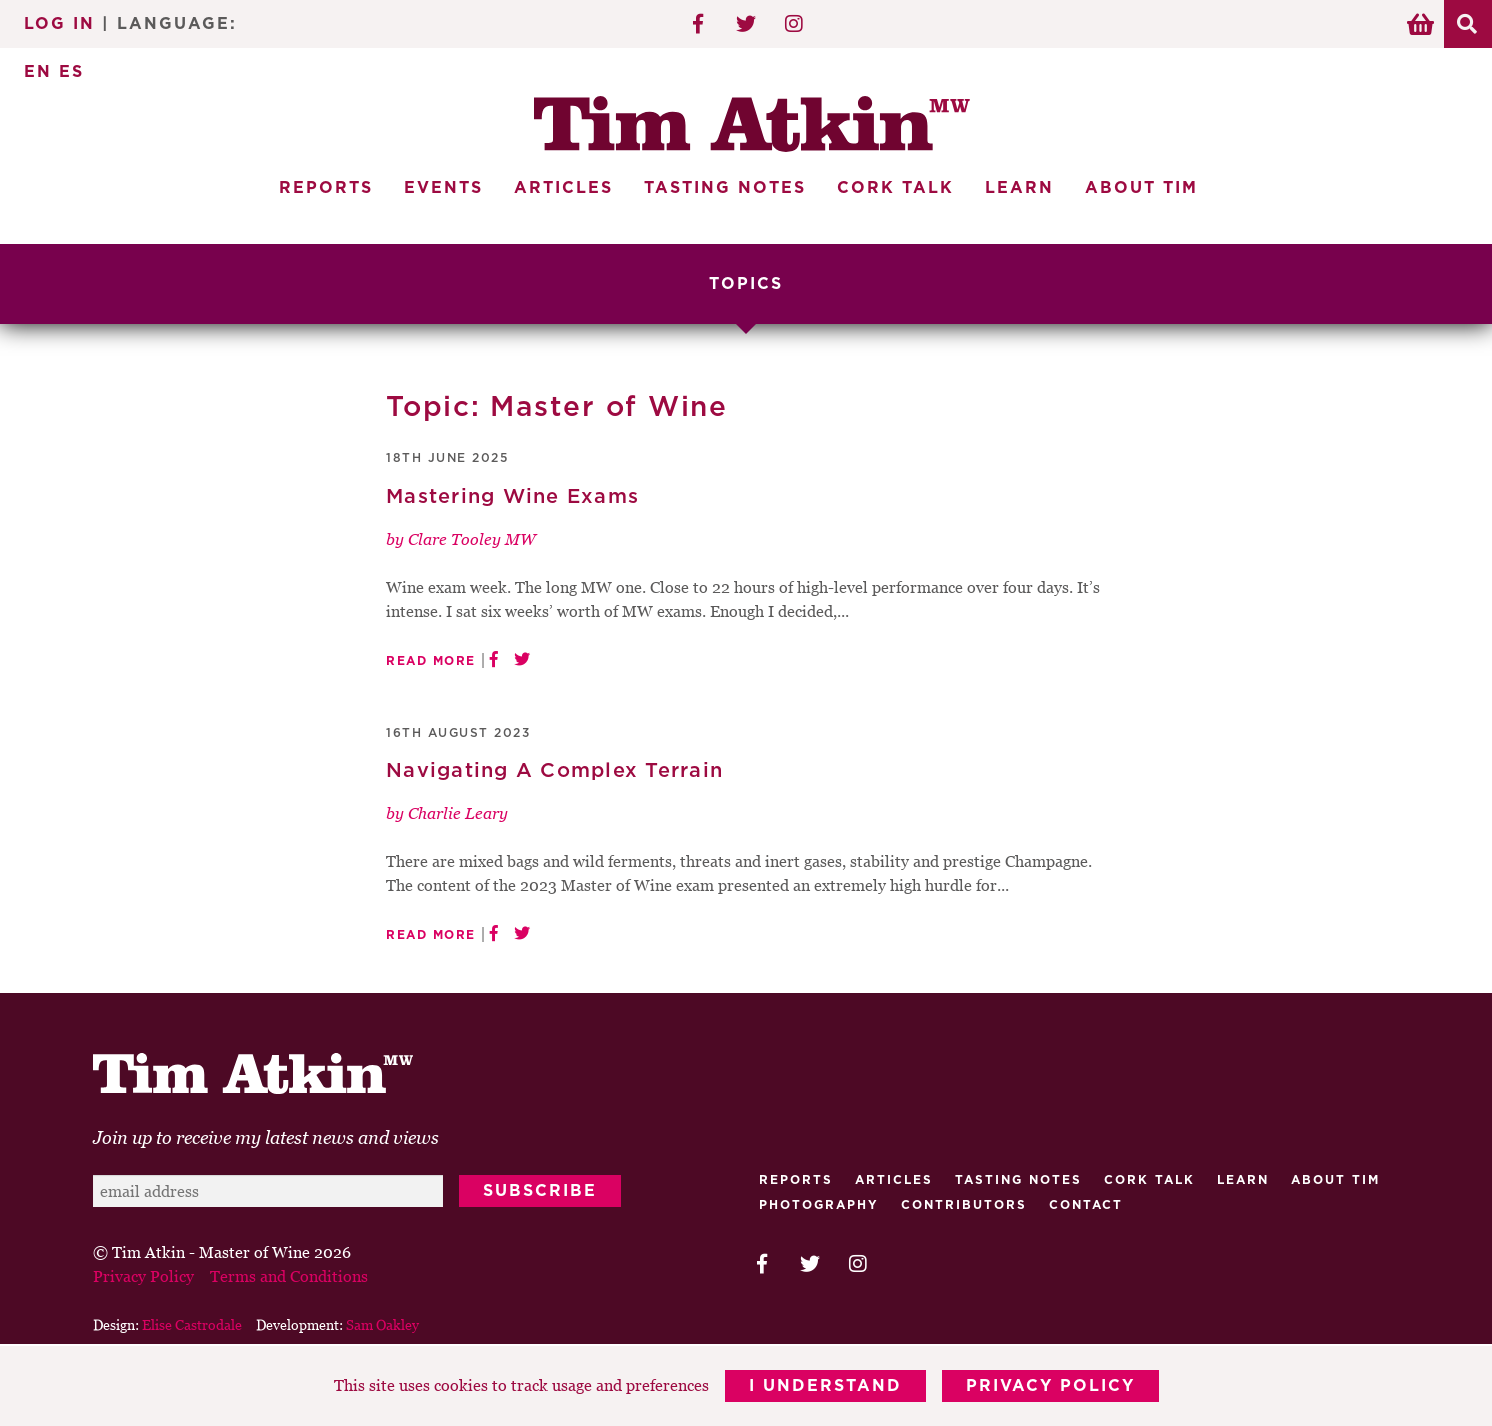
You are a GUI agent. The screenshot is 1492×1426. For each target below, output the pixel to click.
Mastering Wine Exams (512, 497)
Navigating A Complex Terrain (554, 771)
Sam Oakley (382, 1324)
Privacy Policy (1050, 1386)
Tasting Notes (725, 188)
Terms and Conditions (289, 1276)
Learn (1019, 188)
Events (443, 188)
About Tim (1141, 188)
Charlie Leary (458, 813)
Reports (326, 188)
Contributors (964, 1205)
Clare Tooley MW (472, 539)
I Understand (825, 1386)
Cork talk (1149, 1180)
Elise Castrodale (192, 1324)
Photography (819, 1205)
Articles (563, 188)
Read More (431, 661)
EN (38, 72)
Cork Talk (895, 188)
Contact (1086, 1205)
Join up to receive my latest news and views (266, 1137)
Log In (59, 24)
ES (71, 72)
